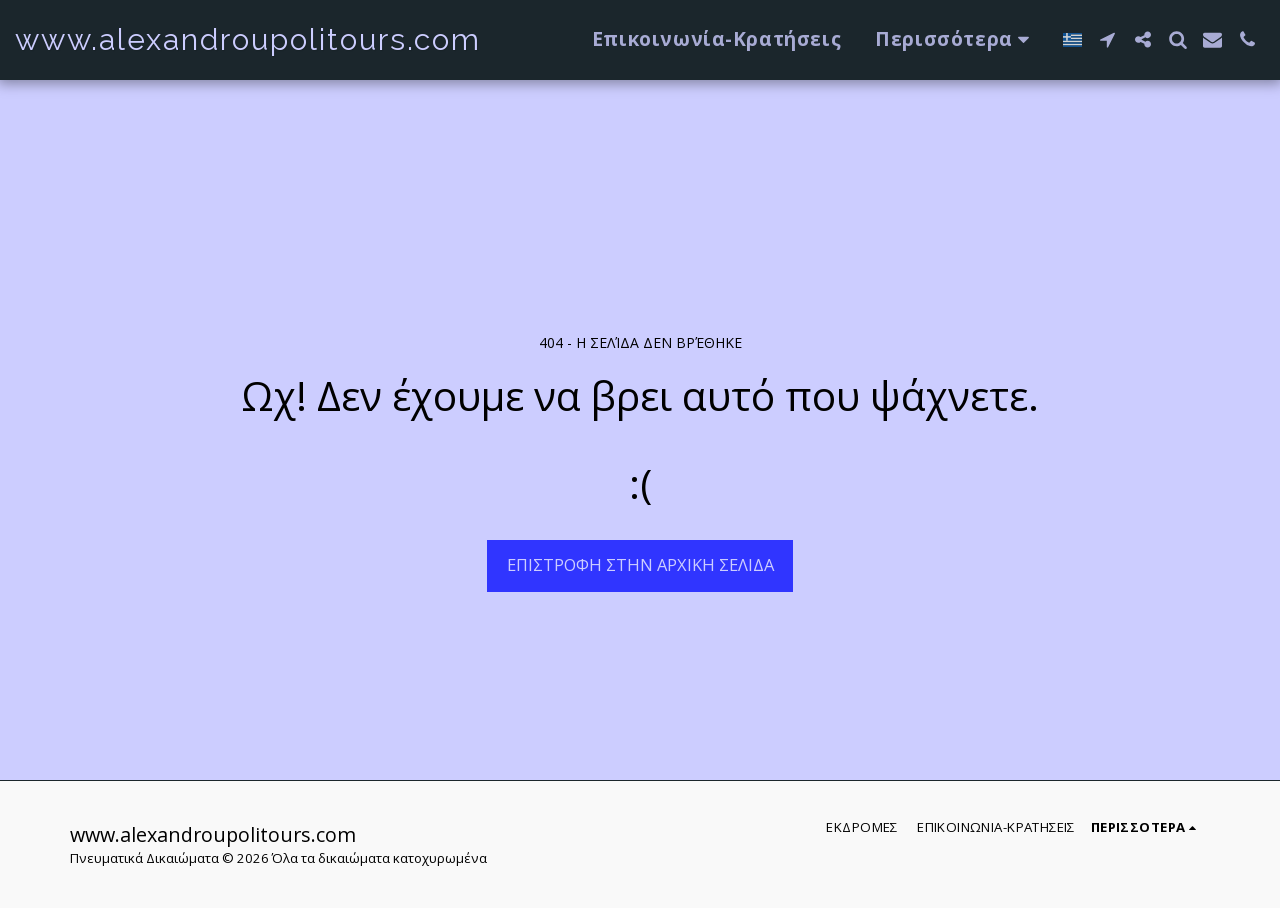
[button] (1107, 39)
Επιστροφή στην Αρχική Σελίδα (640, 564)
